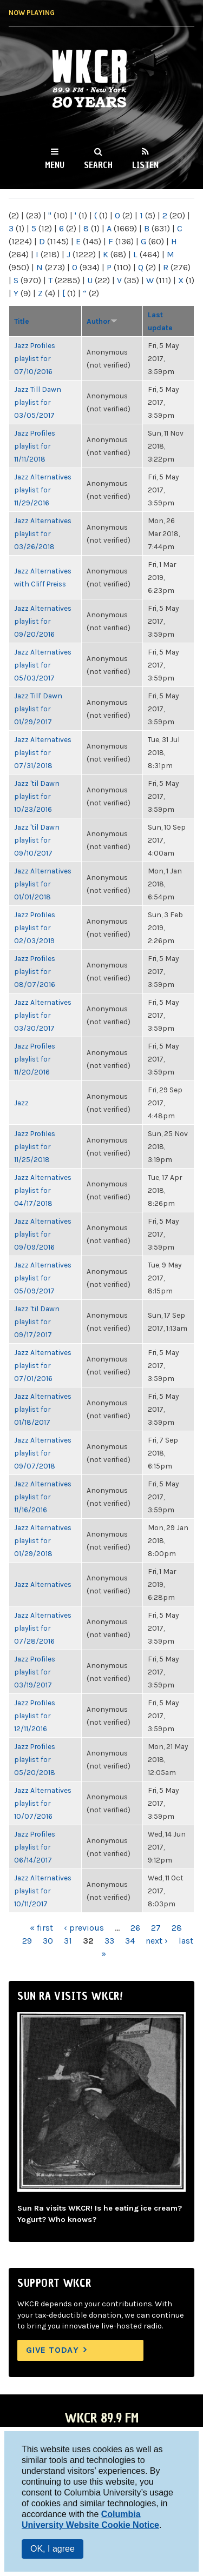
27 (156, 1928)
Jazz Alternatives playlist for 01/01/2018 (42, 883)
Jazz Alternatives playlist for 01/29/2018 (42, 1540)
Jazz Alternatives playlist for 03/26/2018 (42, 533)
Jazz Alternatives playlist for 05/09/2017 (42, 1277)
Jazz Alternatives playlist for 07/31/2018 (42, 752)
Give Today (52, 2350)
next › (157, 1941)
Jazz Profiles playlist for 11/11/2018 (34, 446)
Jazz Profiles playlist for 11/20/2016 (34, 1059)
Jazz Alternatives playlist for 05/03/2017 (42, 665)
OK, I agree (52, 2548)
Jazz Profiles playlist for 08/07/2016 (34, 971)
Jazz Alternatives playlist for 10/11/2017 (42, 1890)
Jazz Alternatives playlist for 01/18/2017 (42, 1409)
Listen (145, 165)
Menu (54, 165)
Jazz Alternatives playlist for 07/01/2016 (42, 1365)
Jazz (21, 1102)
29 (27, 1941)
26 (135, 1928)
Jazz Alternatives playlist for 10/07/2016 (42, 1803)
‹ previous (84, 1928)
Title (21, 321)
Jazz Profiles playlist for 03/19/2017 (34, 1671)
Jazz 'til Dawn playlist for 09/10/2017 (37, 840)
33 (109, 1941)
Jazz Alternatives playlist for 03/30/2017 (42, 1015)
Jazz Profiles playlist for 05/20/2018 (34, 1759)
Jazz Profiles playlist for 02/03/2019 (34, 927)
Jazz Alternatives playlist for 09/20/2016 (42, 621)
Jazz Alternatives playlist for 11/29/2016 (42, 489)
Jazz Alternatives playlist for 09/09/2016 (42, 1234)
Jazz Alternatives (42, 1584)
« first (41, 1928)
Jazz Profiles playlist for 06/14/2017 (34, 1847)
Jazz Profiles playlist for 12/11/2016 (34, 1715)
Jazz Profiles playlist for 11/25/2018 (34, 1146)
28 (177, 1928)
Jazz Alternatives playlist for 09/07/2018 (42, 1453)
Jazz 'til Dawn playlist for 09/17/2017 (37, 1321)
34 (130, 1941)
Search (98, 165)
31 (68, 1941)
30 (48, 1941)
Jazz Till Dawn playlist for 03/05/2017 (37, 402)
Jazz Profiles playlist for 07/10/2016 (34, 358)
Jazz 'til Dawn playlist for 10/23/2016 (37, 796)
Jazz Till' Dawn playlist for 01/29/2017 (38, 708)
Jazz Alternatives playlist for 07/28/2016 (42, 1628)
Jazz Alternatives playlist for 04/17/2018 (42, 1190)
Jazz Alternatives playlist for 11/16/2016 (42, 1496)
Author (102, 321)
